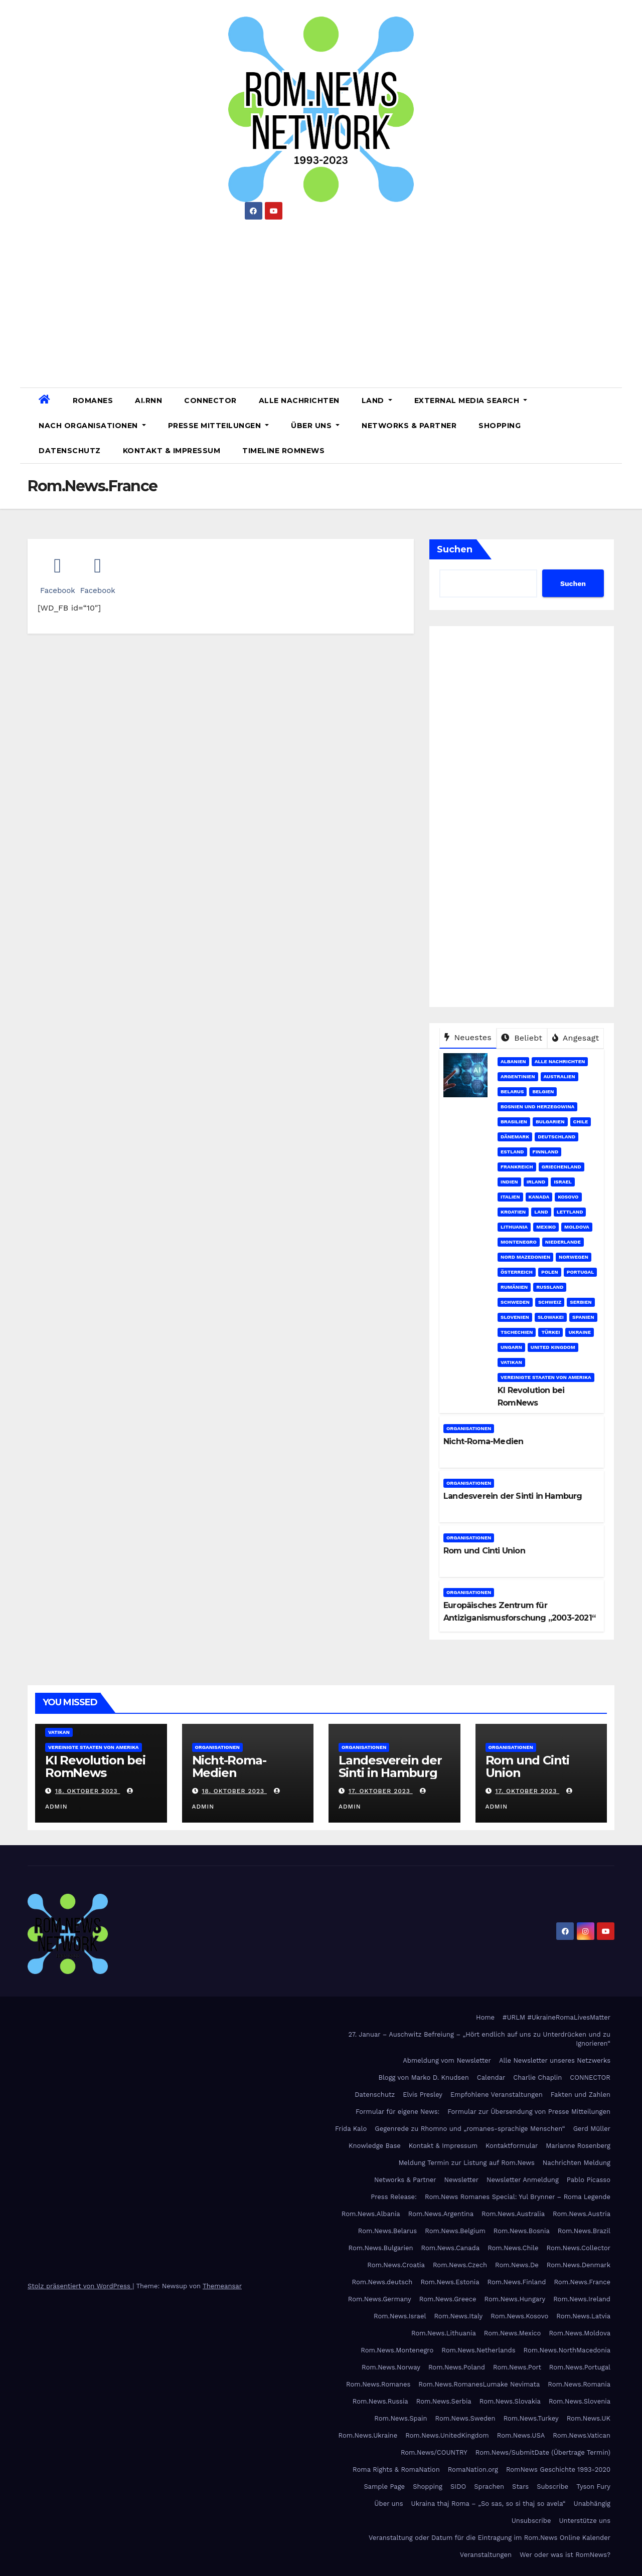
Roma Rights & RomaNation (396, 2469)
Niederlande (563, 1242)
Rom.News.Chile (513, 2248)
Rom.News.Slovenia (579, 2401)
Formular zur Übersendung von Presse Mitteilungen (528, 2111)
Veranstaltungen (486, 2554)
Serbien (580, 1302)
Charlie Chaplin (537, 2077)
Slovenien (515, 1317)
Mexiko (546, 1227)
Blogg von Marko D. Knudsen (423, 2077)
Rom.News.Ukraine (368, 2435)
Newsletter (461, 2180)
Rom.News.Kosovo (519, 2316)
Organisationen (468, 1428)
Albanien (513, 1061)
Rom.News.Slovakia (510, 2401)
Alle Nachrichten (299, 400)
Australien (559, 1076)
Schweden (515, 1302)
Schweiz (549, 1302)
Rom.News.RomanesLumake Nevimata (479, 2384)
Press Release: (394, 2197)
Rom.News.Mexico (512, 2333)
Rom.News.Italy (458, 2316)
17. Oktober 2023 (381, 1791)
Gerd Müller (591, 2128)
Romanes (93, 400)
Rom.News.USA (521, 2435)
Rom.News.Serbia (443, 2401)
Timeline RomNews (283, 450)
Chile (580, 1121)
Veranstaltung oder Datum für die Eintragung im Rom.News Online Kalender (489, 2537)
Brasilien (514, 1121)
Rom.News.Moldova (579, 2333)
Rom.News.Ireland (581, 2299)
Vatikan (511, 1362)
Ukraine (579, 1332)
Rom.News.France (582, 2282)
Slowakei (551, 1317)
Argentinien (518, 1076)
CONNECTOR (210, 400)
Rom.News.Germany (379, 2299)
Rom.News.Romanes (378, 2384)
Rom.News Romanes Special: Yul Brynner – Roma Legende (517, 2197)
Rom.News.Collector (578, 2248)
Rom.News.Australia (513, 2214)
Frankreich (517, 1166)
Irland (536, 1181)
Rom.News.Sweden (465, 2418)
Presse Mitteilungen (218, 425)
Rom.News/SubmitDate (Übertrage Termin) (542, 2452)
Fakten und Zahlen (580, 2094)
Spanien (583, 1317)
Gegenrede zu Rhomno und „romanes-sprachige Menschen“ (470, 2128)
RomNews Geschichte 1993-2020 (558, 2469)
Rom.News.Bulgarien (381, 2248)
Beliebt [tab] (521, 1038)
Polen (549, 1272)
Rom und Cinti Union (484, 1550)
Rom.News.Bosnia (522, 2231)
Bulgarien (550, 1121)
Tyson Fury (593, 2486)
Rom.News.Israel (400, 2316)
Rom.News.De (517, 2265)
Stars (520, 2486)
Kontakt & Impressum (172, 450)
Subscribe (552, 2486)
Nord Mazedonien (525, 1257)
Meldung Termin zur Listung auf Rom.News (466, 2162)
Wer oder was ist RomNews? (565, 2554)
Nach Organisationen (92, 425)
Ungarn (511, 1347)
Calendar (491, 2077)
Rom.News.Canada (450, 2248)
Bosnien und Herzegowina (537, 1106)
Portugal (580, 1272)
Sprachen (489, 2486)
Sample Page (384, 2486)
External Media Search (471, 400)
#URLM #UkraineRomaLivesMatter (556, 2017)
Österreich (517, 1272)
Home (485, 2017)
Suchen (454, 549)
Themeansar (222, 2286)
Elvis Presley (422, 2094)
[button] (610, 425)
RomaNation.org (473, 2469)
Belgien (543, 1091)
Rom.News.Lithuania (443, 2333)
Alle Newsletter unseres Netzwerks (554, 2060)
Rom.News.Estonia (449, 2282)
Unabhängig (592, 2503)
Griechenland (561, 1166)
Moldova (576, 1227)
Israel (563, 1181)
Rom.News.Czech (460, 2265)
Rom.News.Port (517, 2367)
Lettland (570, 1212)
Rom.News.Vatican (581, 2435)
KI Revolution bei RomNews (95, 1766)
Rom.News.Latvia (583, 2316)
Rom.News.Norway (391, 2367)
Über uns (315, 425)
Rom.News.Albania (371, 2214)
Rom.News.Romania (579, 2384)
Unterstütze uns (584, 2520)
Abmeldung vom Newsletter (447, 2060)
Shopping (499, 425)
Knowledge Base (375, 2145)
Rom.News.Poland (456, 2367)
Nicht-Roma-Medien (483, 1441)
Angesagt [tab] (575, 1038)
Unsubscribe (531, 2520)
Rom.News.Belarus (387, 2231)
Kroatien (513, 1212)
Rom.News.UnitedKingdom (447, 2435)
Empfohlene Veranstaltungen (496, 2094)
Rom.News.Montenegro (397, 2350)
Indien (509, 1181)
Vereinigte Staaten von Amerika (546, 1377)
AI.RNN (148, 400)
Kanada (539, 1197)
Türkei (550, 1332)
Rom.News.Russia (380, 2401)
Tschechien (517, 1332)
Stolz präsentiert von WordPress (80, 2286)
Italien (510, 1197)
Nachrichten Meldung (576, 2162)
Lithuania (514, 1227)
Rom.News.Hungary (515, 2299)
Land (377, 400)
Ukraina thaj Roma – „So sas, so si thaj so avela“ (488, 2503)
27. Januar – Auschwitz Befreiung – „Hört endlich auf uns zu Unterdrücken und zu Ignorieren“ (479, 2039)
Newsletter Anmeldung (523, 2180)
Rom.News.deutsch (382, 2282)
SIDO (458, 2486)
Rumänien (514, 1287)
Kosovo (568, 1197)
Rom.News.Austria (581, 2214)
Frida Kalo (351, 2128)
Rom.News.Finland (517, 2282)
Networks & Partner (409, 425)
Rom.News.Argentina (440, 2214)
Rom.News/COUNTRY (434, 2452)
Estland (512, 1151)
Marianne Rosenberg (578, 2145)
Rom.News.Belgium (455, 2231)
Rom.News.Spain (400, 2418)
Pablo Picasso (588, 2180)
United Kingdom (553, 1347)
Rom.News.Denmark (578, 2265)
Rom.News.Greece (447, 2299)
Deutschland (556, 1136)
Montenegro (519, 1242)
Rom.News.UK (588, 2418)
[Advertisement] (321, 300)
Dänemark (515, 1136)
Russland (549, 1287)
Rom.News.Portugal (579, 2367)
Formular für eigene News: (397, 2111)
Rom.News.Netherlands (478, 2350)
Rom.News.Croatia (396, 2265)
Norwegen (573, 1257)
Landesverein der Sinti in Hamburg (512, 1496)
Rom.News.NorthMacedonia (567, 2350)
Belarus (512, 1091)
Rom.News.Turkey (531, 2418)
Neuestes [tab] (468, 1037)
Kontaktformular (512, 2145)
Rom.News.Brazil (584, 2231)
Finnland (546, 1151)
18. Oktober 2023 (87, 1791)
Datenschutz (70, 450)
